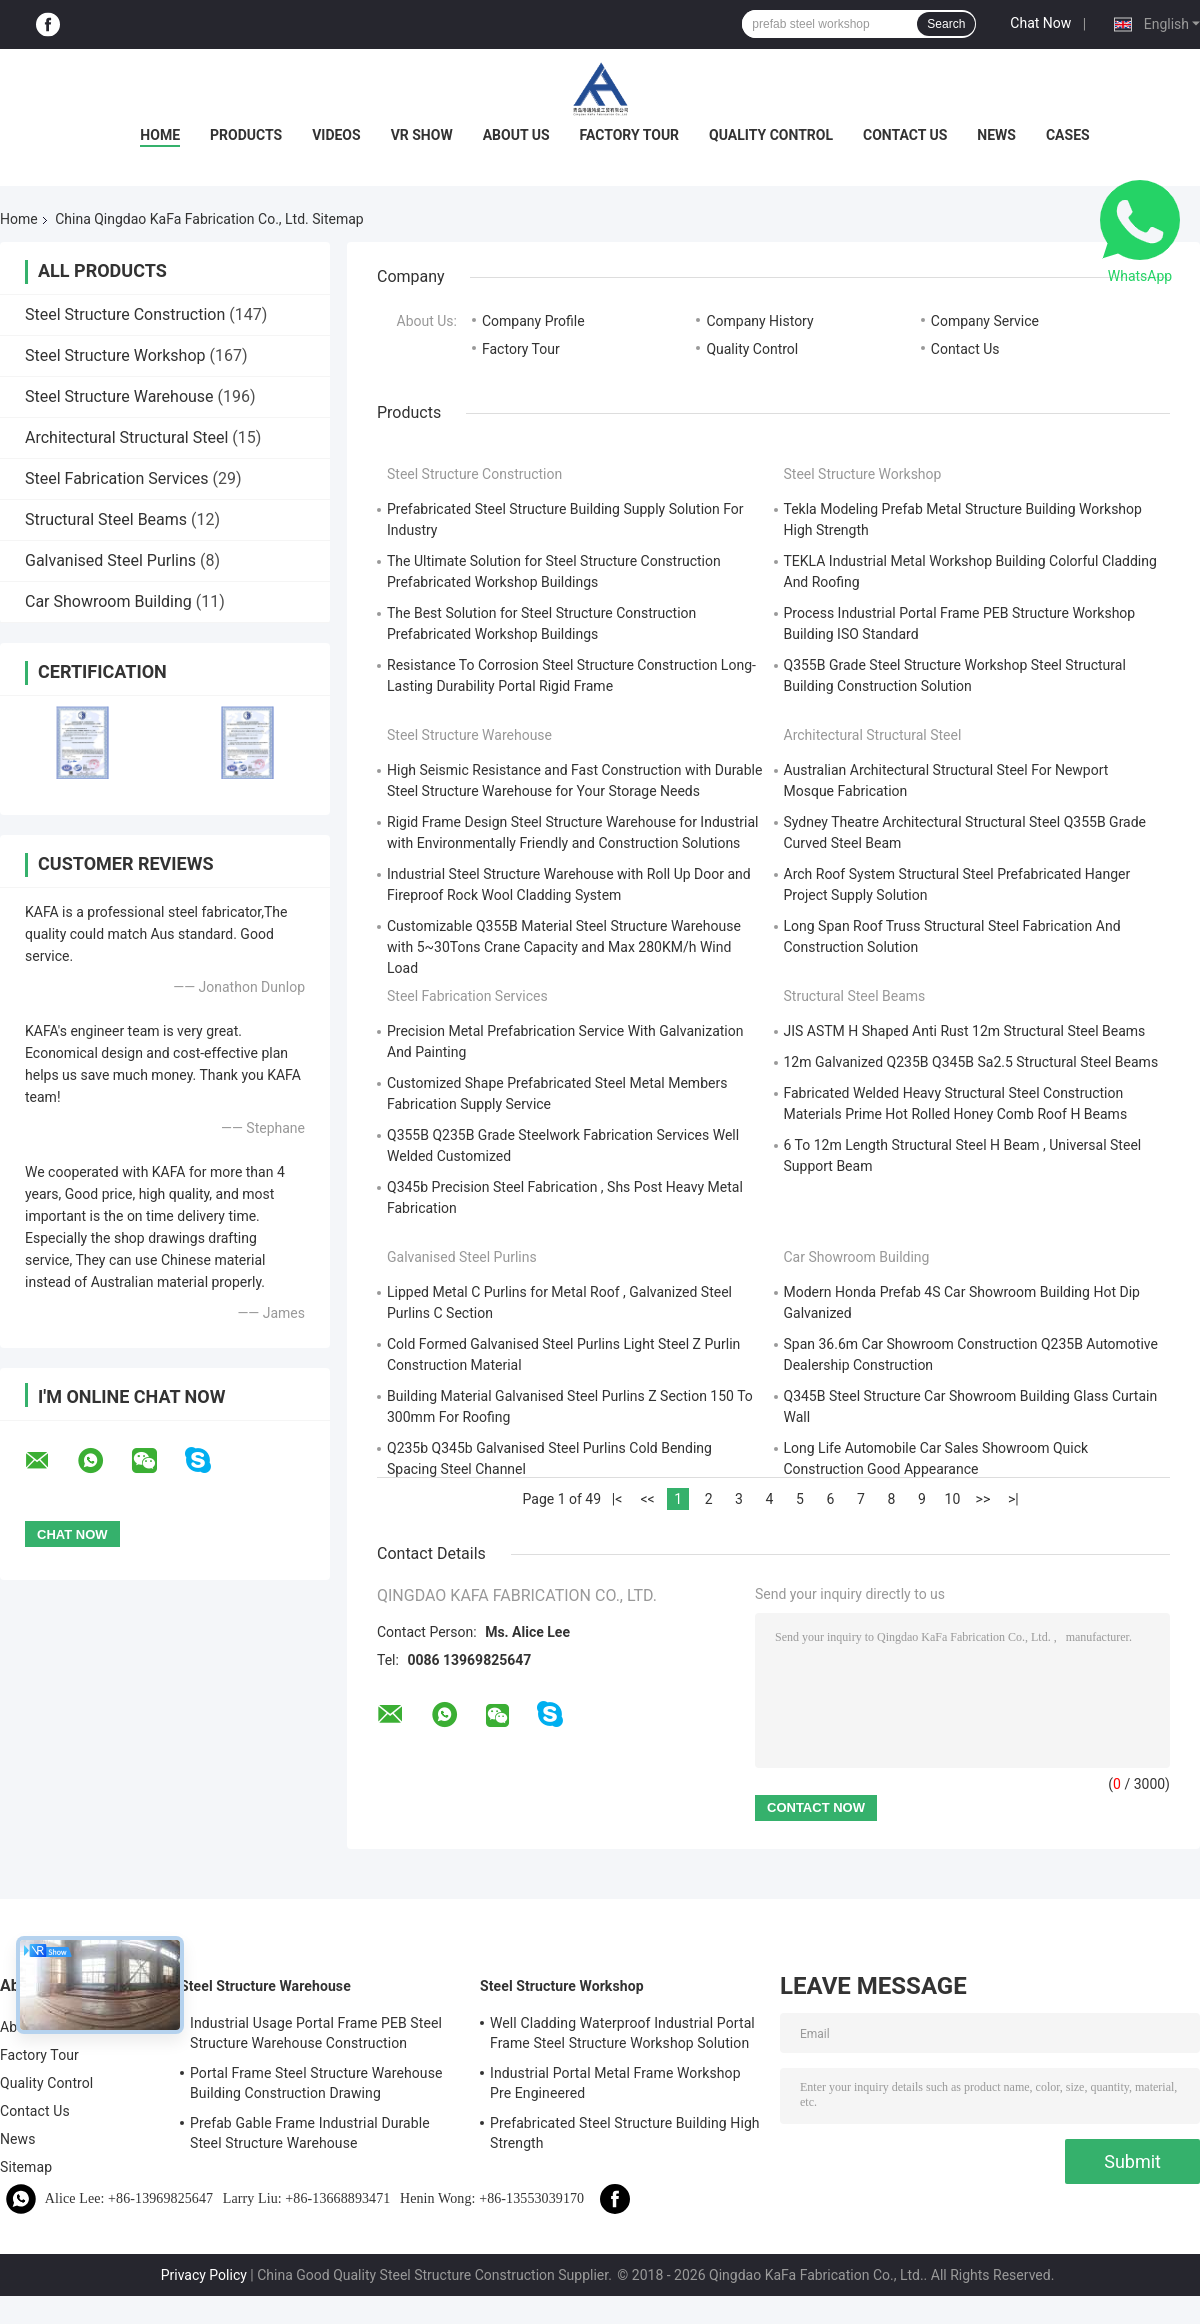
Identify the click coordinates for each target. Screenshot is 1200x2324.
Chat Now (1040, 23)
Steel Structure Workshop (115, 355)
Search (946, 24)
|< (617, 1499)
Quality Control (771, 135)
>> (983, 1499)
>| (1013, 1499)
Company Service (985, 321)
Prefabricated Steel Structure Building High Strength (625, 2133)
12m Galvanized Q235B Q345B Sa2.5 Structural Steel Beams (971, 1062)
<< (647, 1499)
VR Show (422, 135)
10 (953, 1499)
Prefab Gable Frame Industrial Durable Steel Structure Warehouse (310, 2133)
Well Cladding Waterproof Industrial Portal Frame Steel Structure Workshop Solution (622, 2033)
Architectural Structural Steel (126, 437)
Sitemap (26, 2167)
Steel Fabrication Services (117, 478)
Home (160, 135)
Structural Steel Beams (106, 519)
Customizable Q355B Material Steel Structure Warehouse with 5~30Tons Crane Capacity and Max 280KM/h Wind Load (564, 947)
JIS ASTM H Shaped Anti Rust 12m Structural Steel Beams (965, 1031)
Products (246, 135)
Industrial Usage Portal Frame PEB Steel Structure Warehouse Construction (316, 2033)
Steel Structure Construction (125, 314)
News (996, 135)
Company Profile (533, 321)
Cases (1068, 135)
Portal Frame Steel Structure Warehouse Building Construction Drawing (316, 2083)
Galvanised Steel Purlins (110, 560)
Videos (336, 135)
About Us (516, 135)
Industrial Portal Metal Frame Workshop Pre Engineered (615, 2083)
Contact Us (905, 135)
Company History (759, 321)
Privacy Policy (204, 2275)
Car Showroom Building (108, 601)
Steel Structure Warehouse (119, 396)
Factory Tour (630, 135)
